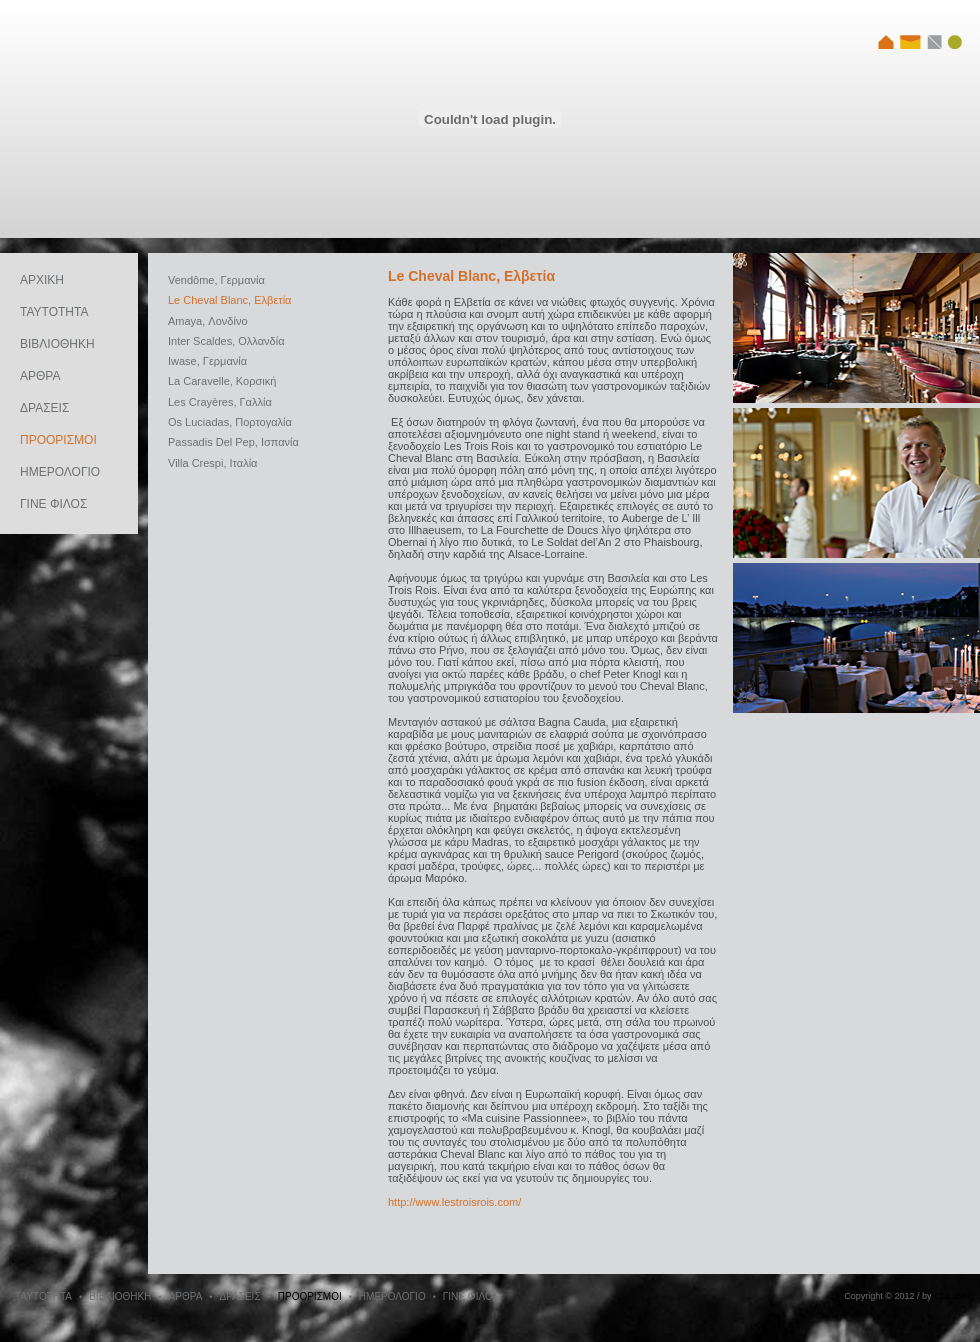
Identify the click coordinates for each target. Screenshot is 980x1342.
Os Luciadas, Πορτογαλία (230, 422)
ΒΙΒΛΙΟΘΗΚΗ (57, 344)
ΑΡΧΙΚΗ (42, 280)
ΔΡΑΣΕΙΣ (44, 408)
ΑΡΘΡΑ (40, 376)
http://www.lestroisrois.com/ (454, 1202)
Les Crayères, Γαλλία (220, 402)
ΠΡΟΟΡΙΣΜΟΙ (58, 440)
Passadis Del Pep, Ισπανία (233, 442)
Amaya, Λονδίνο (208, 321)
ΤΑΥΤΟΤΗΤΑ (54, 312)
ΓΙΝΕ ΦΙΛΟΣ (53, 504)
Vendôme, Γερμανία (216, 280)
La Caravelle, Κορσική (222, 381)
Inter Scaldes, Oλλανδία (226, 341)
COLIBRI (952, 1296)
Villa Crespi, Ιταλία (212, 463)
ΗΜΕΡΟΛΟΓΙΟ (60, 472)
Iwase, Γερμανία (207, 361)
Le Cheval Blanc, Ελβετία (229, 300)
